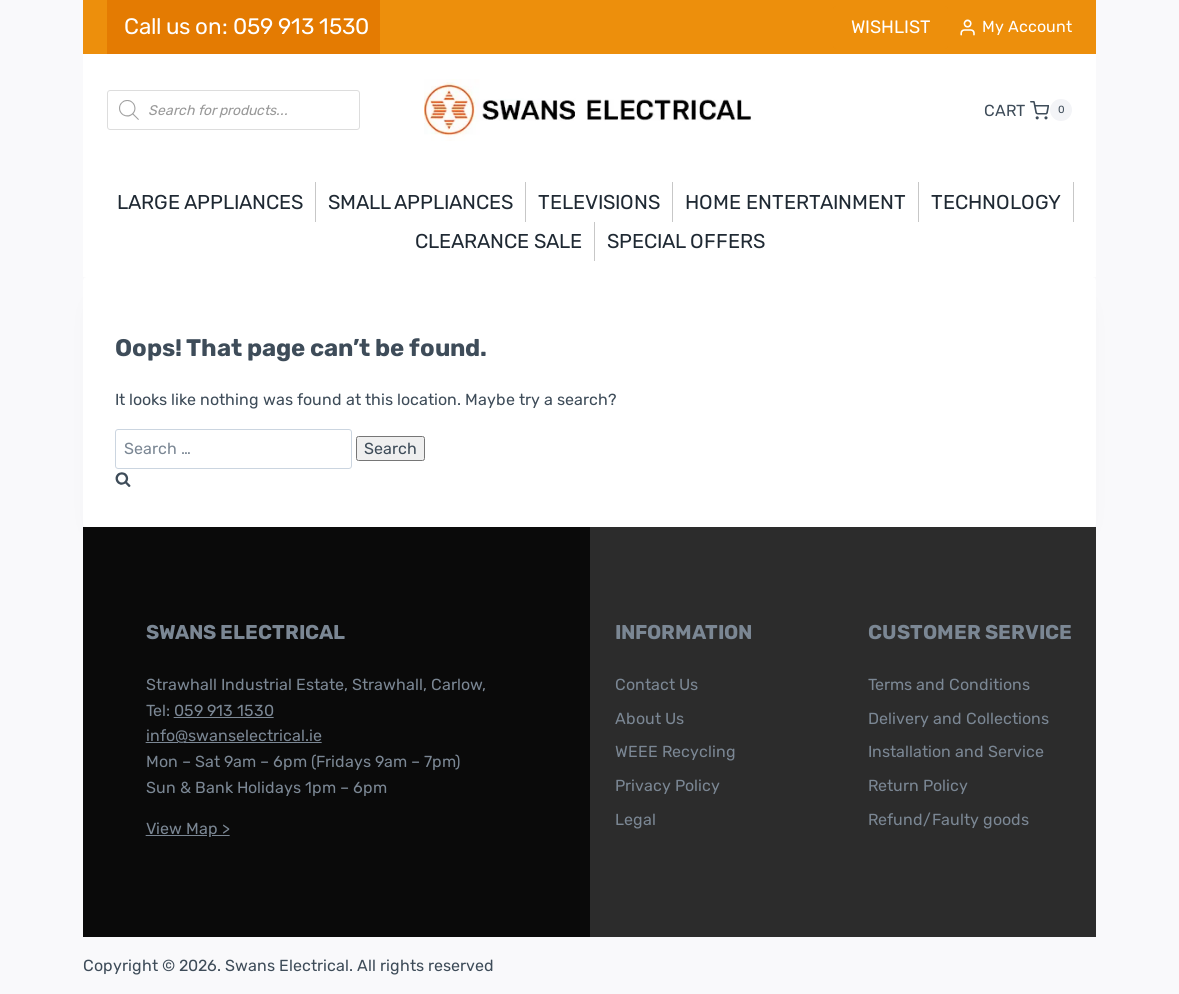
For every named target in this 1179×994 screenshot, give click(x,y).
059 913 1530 (219, 710)
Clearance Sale (498, 241)
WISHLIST (890, 27)
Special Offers (686, 241)
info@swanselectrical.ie (229, 735)
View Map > (183, 828)
